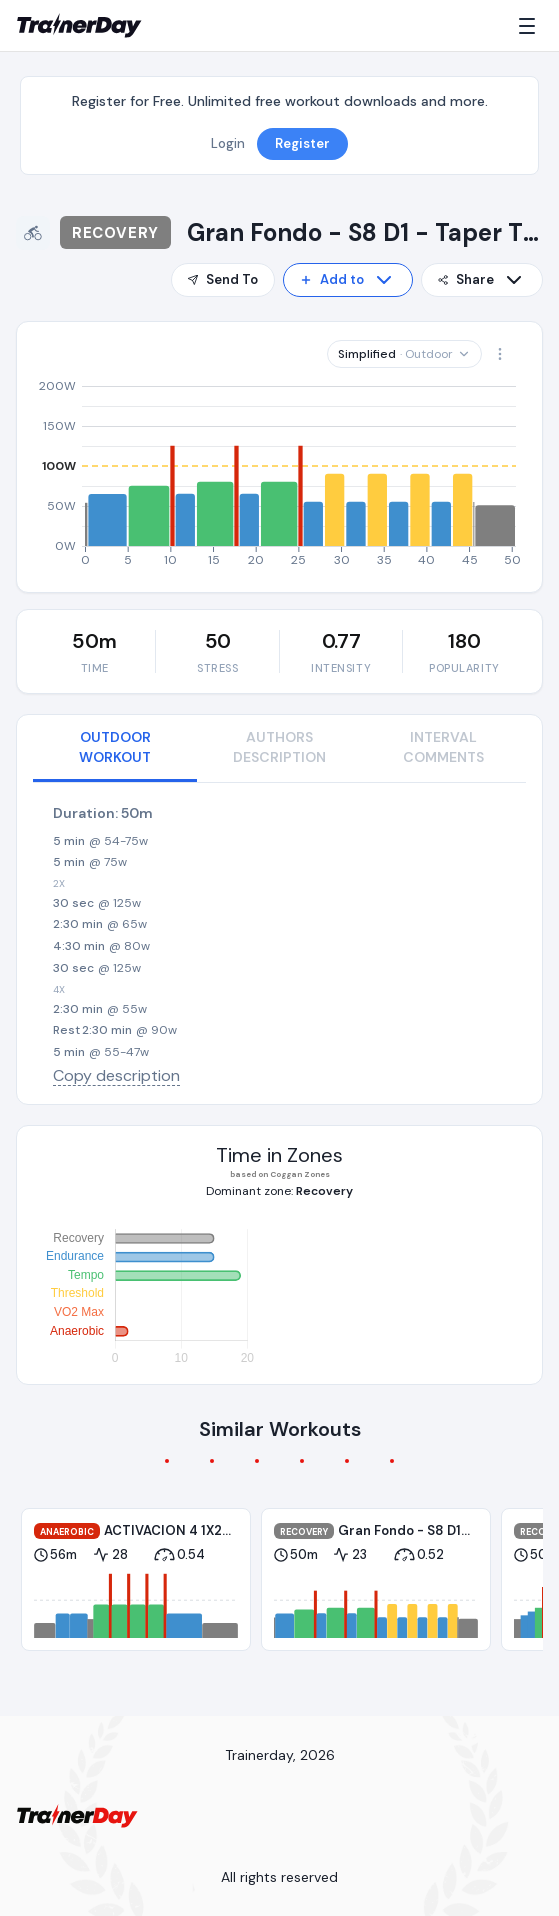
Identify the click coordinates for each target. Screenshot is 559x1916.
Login (228, 143)
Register (302, 143)
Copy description (116, 1075)
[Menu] (531, 26)
